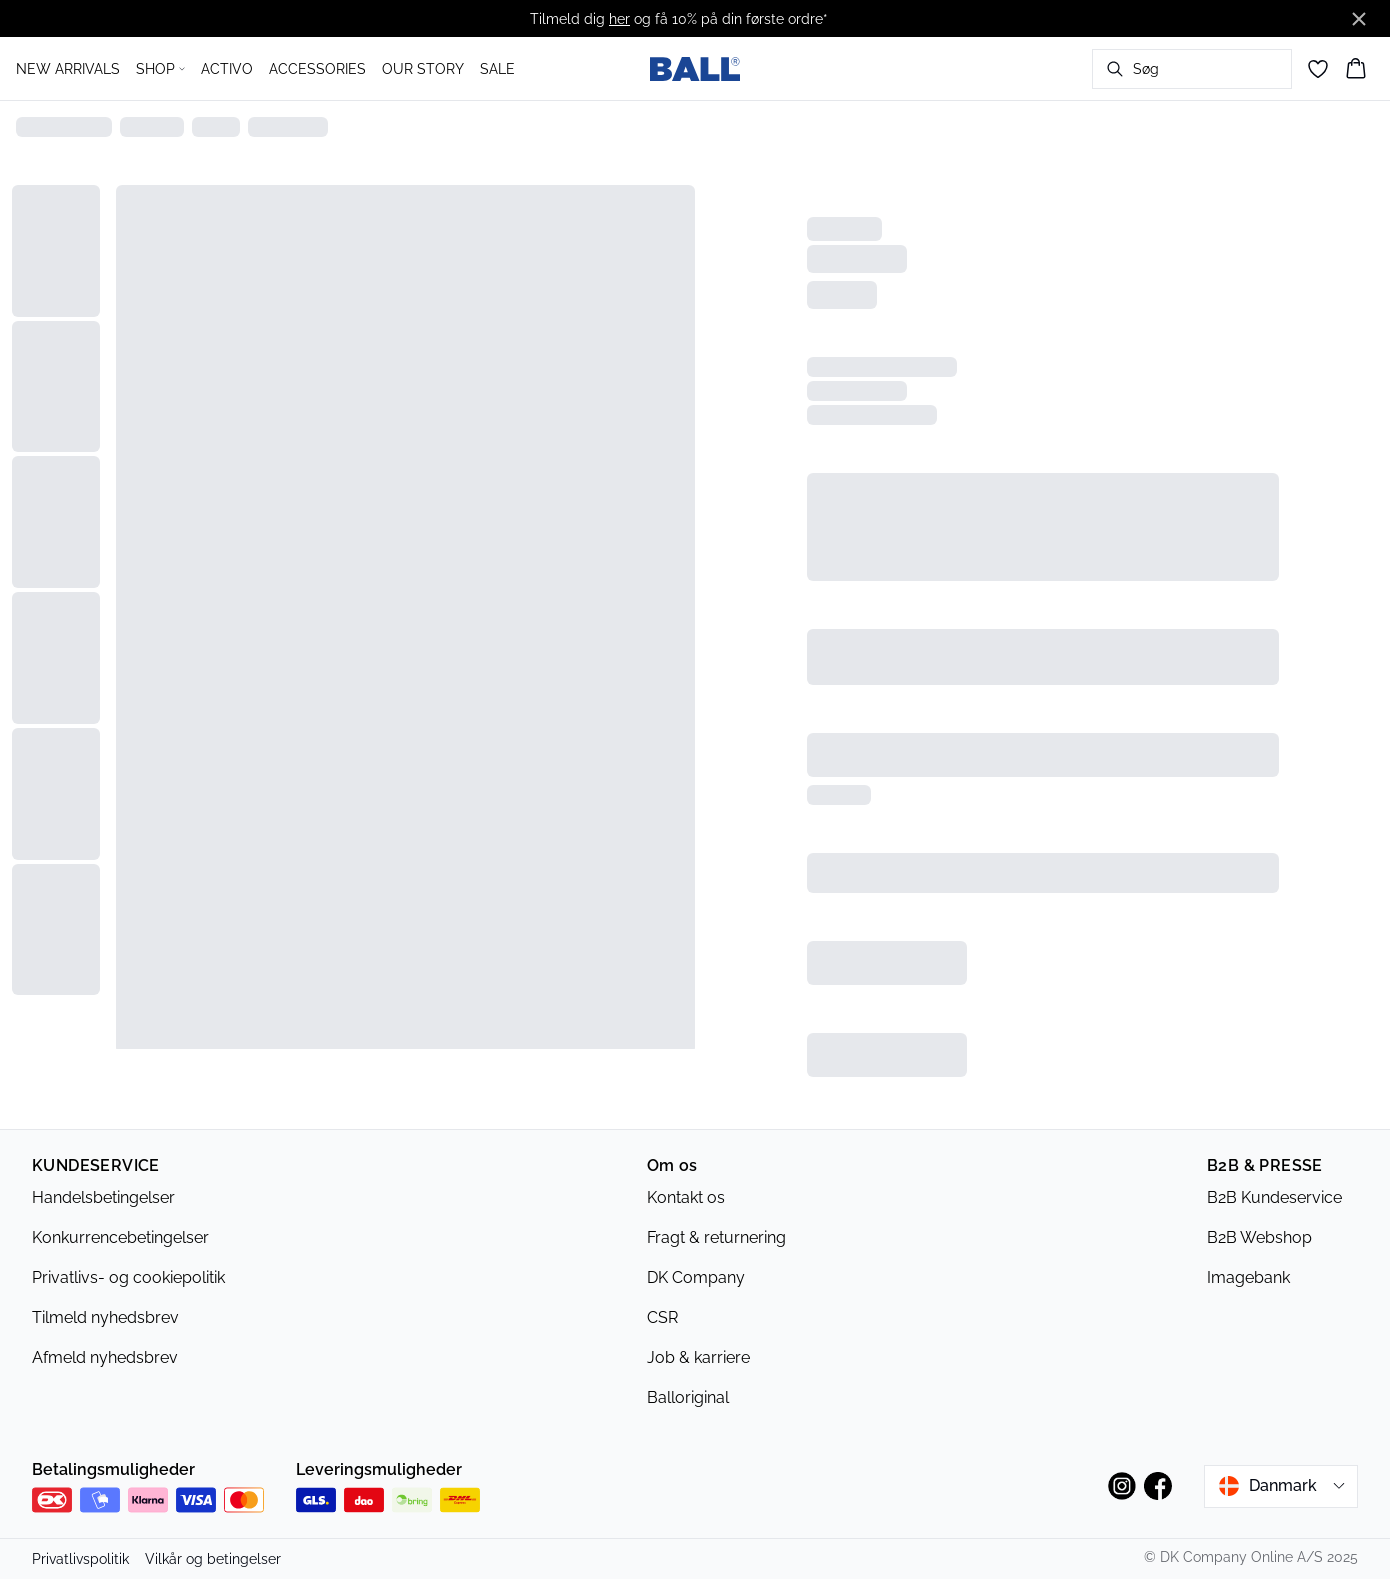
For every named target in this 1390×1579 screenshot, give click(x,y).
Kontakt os (686, 1197)
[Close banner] (1359, 19)
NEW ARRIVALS (68, 69)
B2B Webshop (1259, 1237)
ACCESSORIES (317, 69)
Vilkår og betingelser (213, 1559)
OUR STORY (423, 69)
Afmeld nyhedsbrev (105, 1357)
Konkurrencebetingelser (120, 1237)
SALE (497, 69)
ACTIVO (227, 69)
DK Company (696, 1277)
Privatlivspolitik (80, 1559)
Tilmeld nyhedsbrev (105, 1317)
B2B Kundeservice (1274, 1197)
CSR (662, 1317)
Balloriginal (688, 1397)
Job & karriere (698, 1357)
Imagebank (1248, 1277)
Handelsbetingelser (103, 1197)
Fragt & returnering (716, 1237)
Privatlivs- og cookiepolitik (128, 1277)
